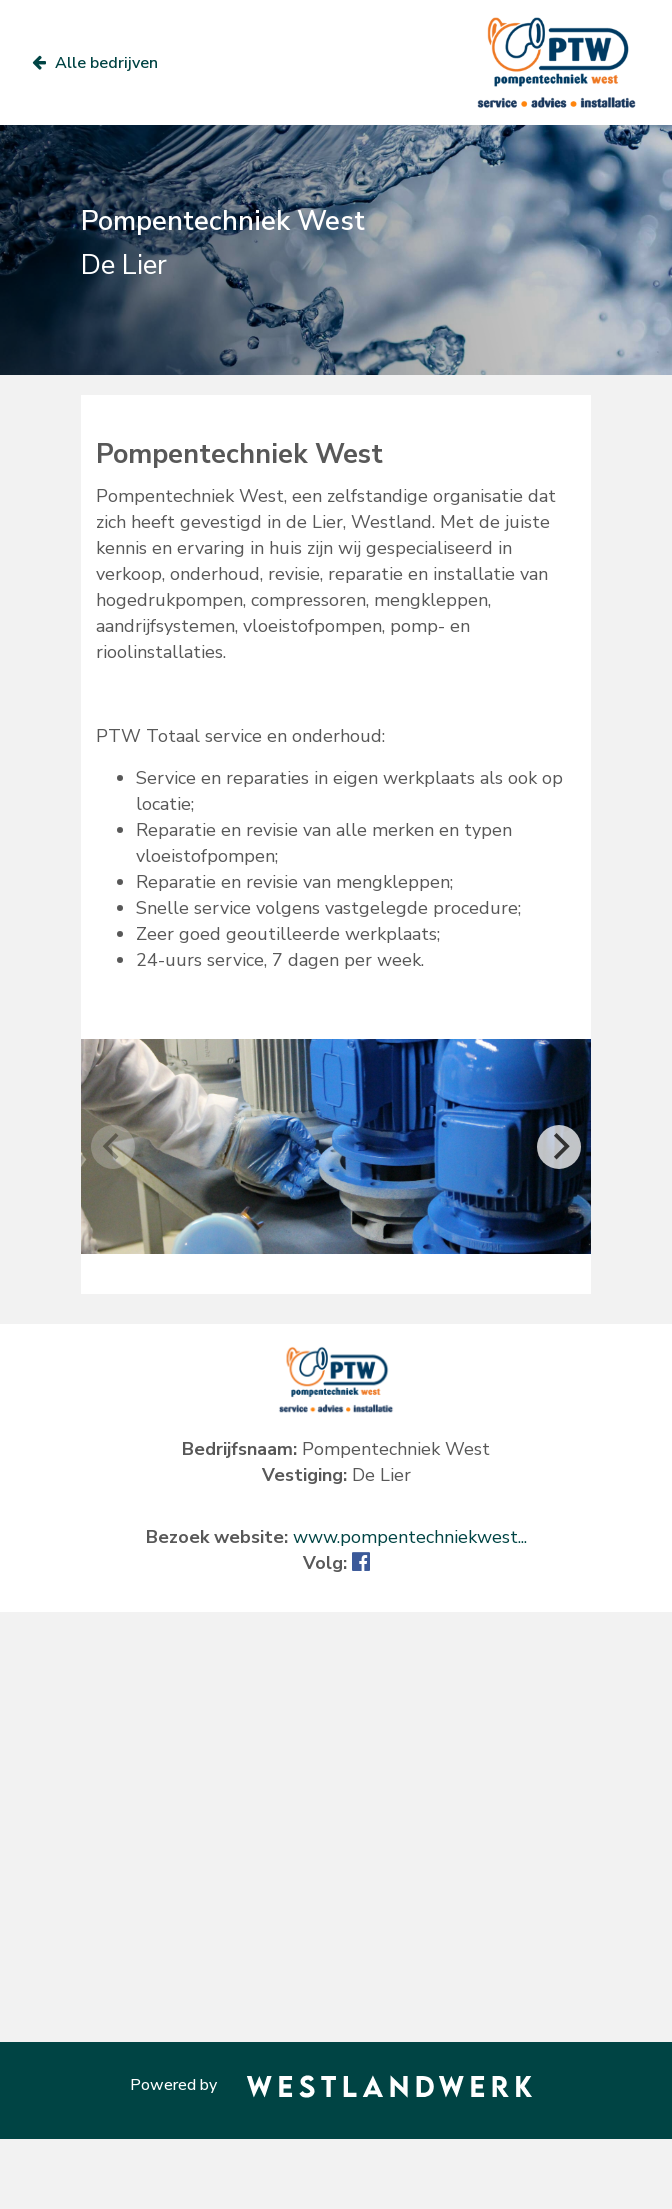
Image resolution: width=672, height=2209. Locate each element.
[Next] (559, 1147)
